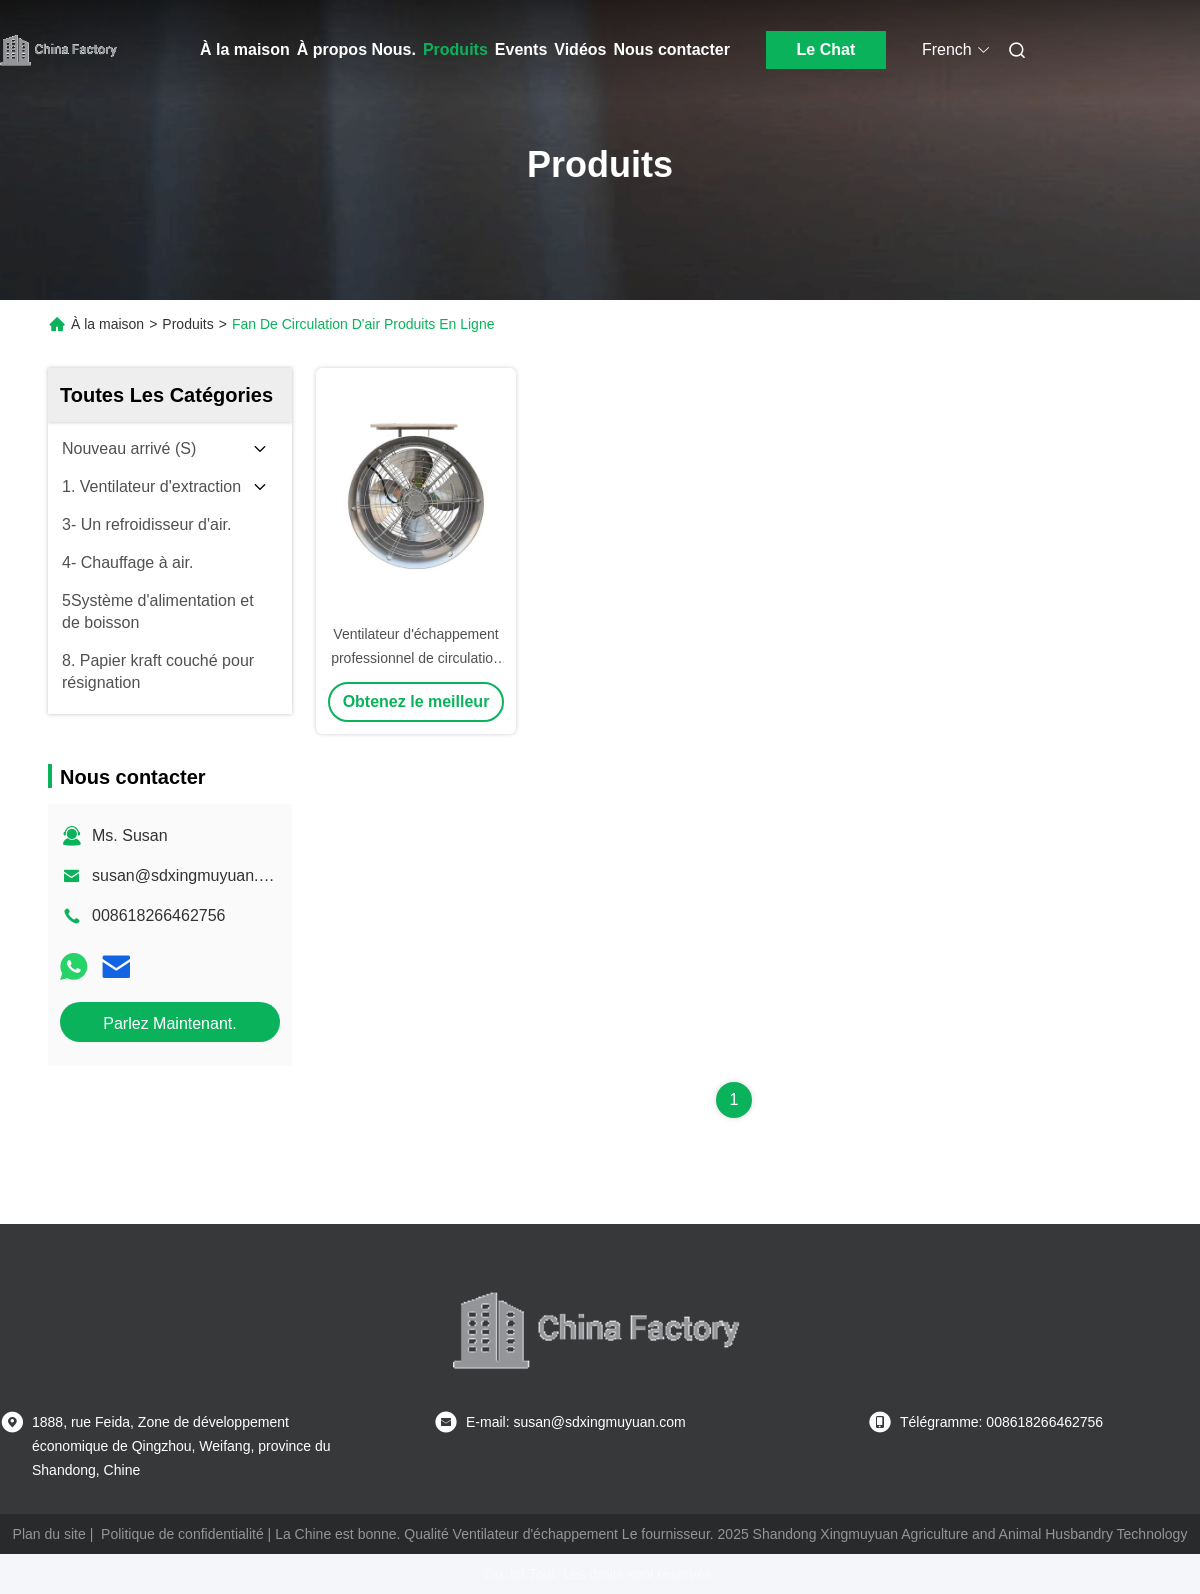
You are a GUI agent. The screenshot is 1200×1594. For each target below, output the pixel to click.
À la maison (245, 49)
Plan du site (49, 1534)
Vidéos (580, 49)
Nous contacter (671, 49)
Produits (455, 49)
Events (521, 49)
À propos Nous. (356, 49)
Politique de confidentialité (182, 1534)
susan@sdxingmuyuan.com (190, 875)
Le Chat (826, 49)
